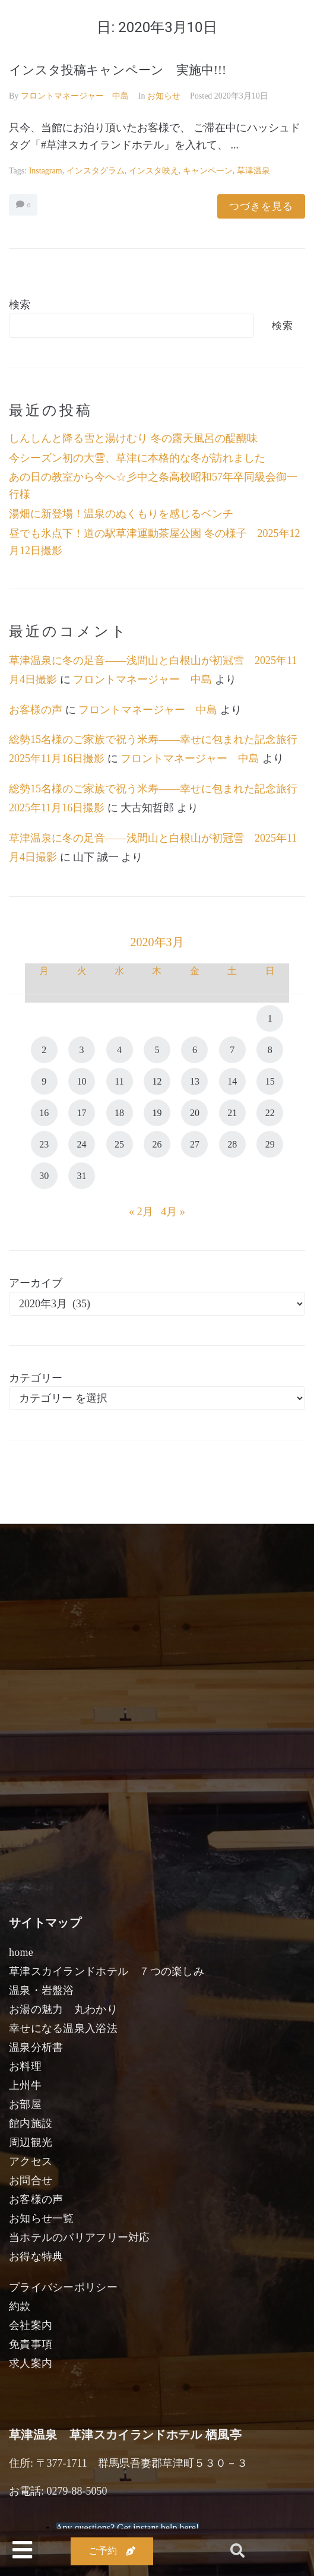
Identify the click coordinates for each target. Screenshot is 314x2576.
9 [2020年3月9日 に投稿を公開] (44, 1081)
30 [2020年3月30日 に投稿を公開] (44, 1176)
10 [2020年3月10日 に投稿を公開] (82, 1081)
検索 (19, 305)
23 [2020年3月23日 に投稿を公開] (44, 1144)
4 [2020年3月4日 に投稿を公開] (119, 1050)
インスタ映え (154, 170)
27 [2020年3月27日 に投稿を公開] (194, 1144)
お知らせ (163, 95)
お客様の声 (35, 710)
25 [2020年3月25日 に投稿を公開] (119, 1144)
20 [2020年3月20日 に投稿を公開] (194, 1113)
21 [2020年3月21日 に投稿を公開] (232, 1113)
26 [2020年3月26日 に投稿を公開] (156, 1144)
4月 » (173, 1212)
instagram (45, 170)
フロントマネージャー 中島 (75, 95)
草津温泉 (253, 170)
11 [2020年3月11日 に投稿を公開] (119, 1081)
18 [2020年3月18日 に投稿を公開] (119, 1113)
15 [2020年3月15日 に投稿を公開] (270, 1081)
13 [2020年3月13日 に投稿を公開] (194, 1081)
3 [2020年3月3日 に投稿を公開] (82, 1050)
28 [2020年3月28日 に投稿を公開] (232, 1144)
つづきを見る (261, 206)
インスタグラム (95, 170)
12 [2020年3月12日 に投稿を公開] (156, 1081)
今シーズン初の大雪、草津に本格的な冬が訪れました (137, 458)
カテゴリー (35, 1378)
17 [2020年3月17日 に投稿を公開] (82, 1113)
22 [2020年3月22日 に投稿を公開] (270, 1113)
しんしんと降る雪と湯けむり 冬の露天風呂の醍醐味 (133, 438)
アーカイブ (35, 1283)
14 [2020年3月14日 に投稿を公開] (232, 1081)
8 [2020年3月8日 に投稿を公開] (270, 1050)
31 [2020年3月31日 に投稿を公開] (82, 1176)
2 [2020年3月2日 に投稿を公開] (44, 1050)
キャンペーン (208, 170)
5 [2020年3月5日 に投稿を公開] (156, 1050)
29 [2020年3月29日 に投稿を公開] (270, 1144)
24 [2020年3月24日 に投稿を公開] (82, 1144)
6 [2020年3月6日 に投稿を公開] (194, 1050)
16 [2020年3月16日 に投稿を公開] (44, 1113)
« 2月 (141, 1212)
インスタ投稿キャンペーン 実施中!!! (117, 70)
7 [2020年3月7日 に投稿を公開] (232, 1050)
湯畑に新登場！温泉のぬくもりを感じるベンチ (121, 514)
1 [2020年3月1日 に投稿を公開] (270, 1018)
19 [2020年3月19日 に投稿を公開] (156, 1113)
